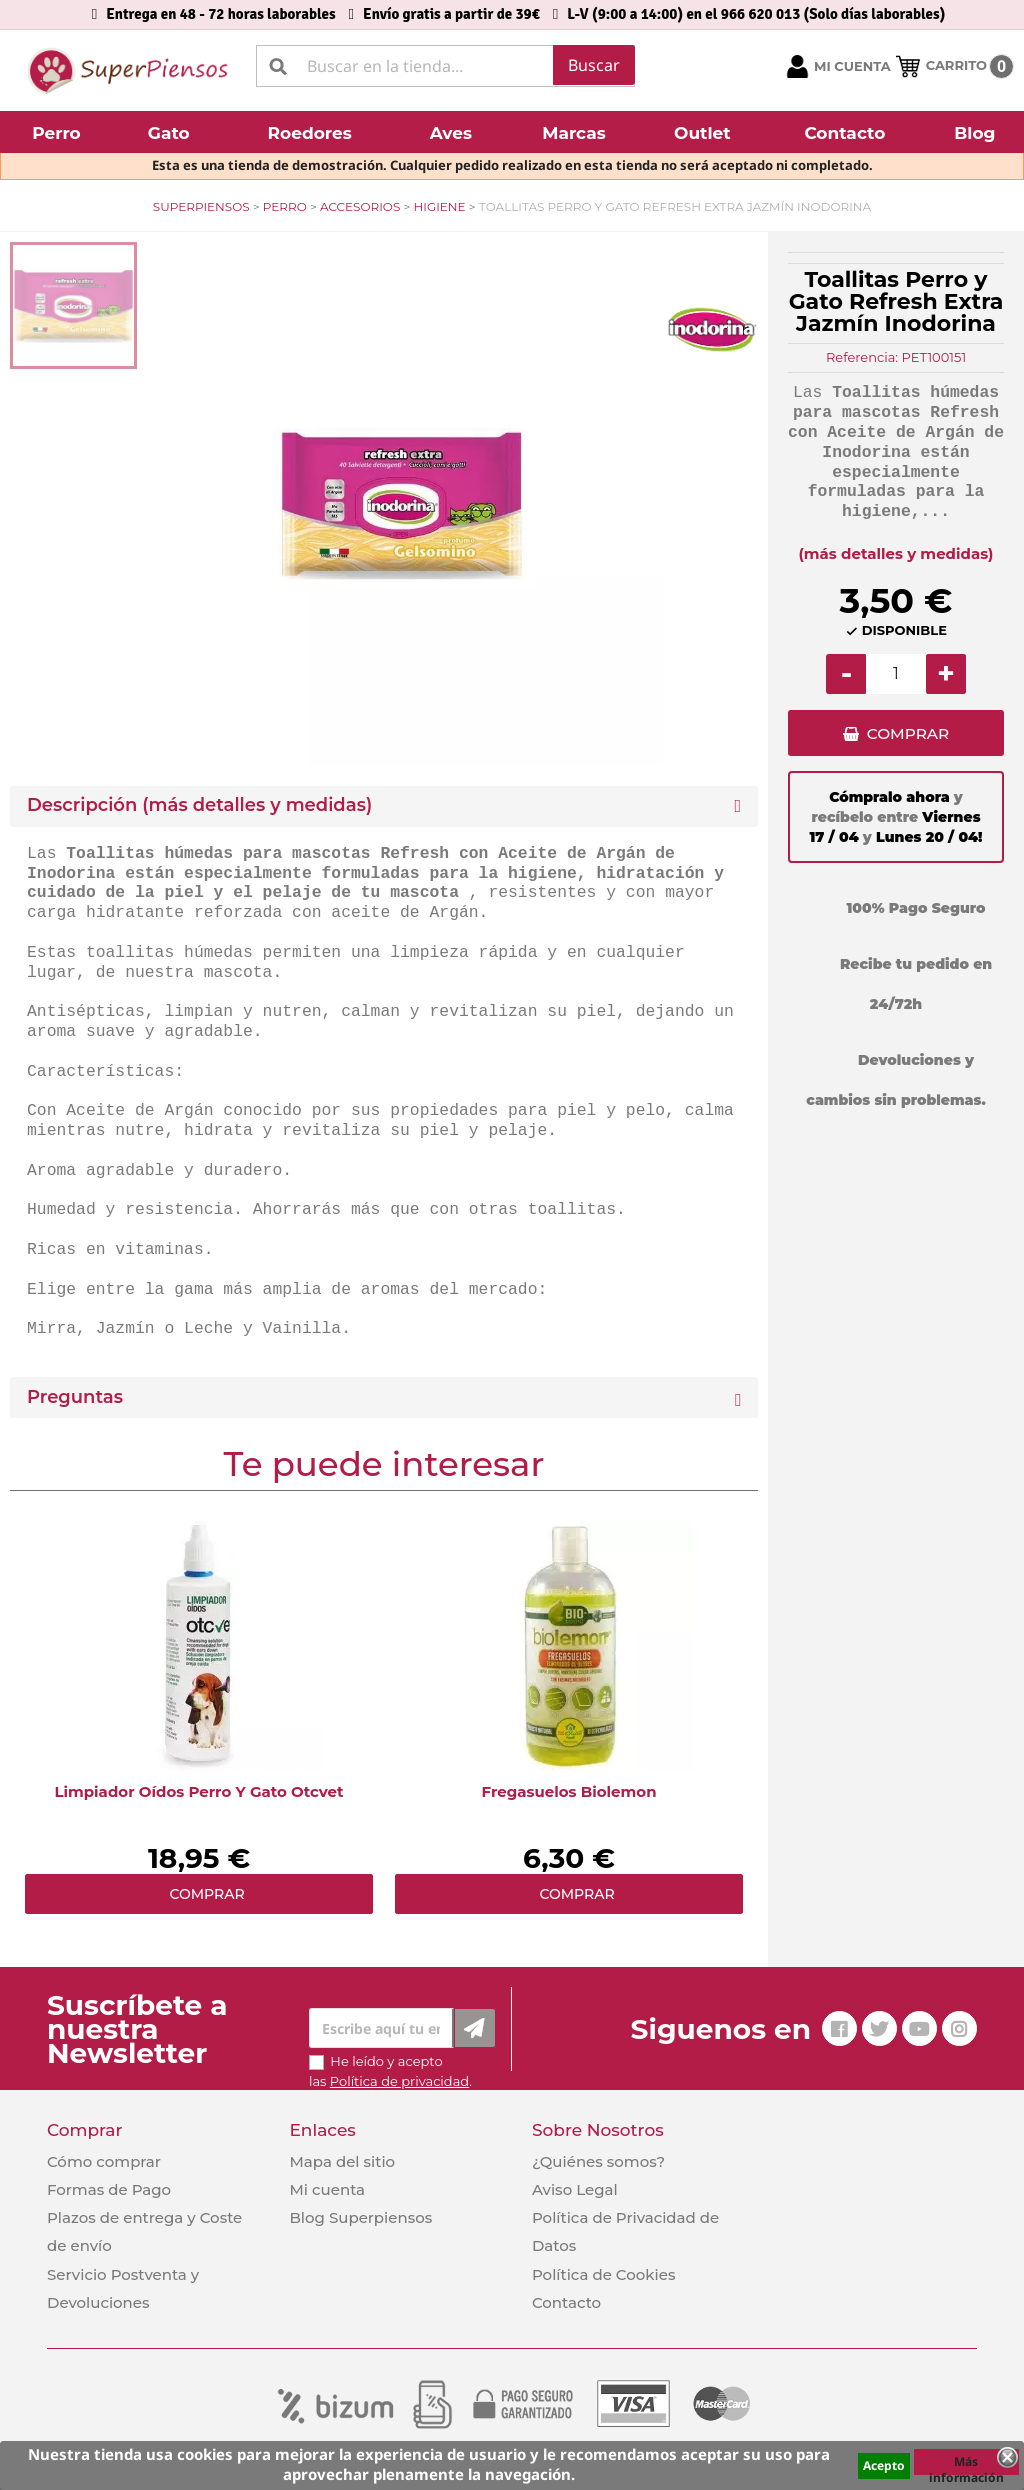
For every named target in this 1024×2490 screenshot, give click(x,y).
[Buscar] (445, 66)
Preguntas (75, 1397)
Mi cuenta (327, 2189)
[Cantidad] (896, 674)
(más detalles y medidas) (896, 553)
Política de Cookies (603, 2274)
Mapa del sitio (342, 2161)
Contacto (566, 2302)
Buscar (594, 65)
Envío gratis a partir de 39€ (451, 14)
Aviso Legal (575, 2189)
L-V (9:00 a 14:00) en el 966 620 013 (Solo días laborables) (756, 14)
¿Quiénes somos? (598, 2161)
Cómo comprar (104, 2161)
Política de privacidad (399, 2081)
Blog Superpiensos (360, 2217)
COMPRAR (907, 736)
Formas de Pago (109, 2189)
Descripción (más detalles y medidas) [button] (199, 805)
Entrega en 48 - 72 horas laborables (220, 14)
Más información (966, 2464)
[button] (59, 132)
